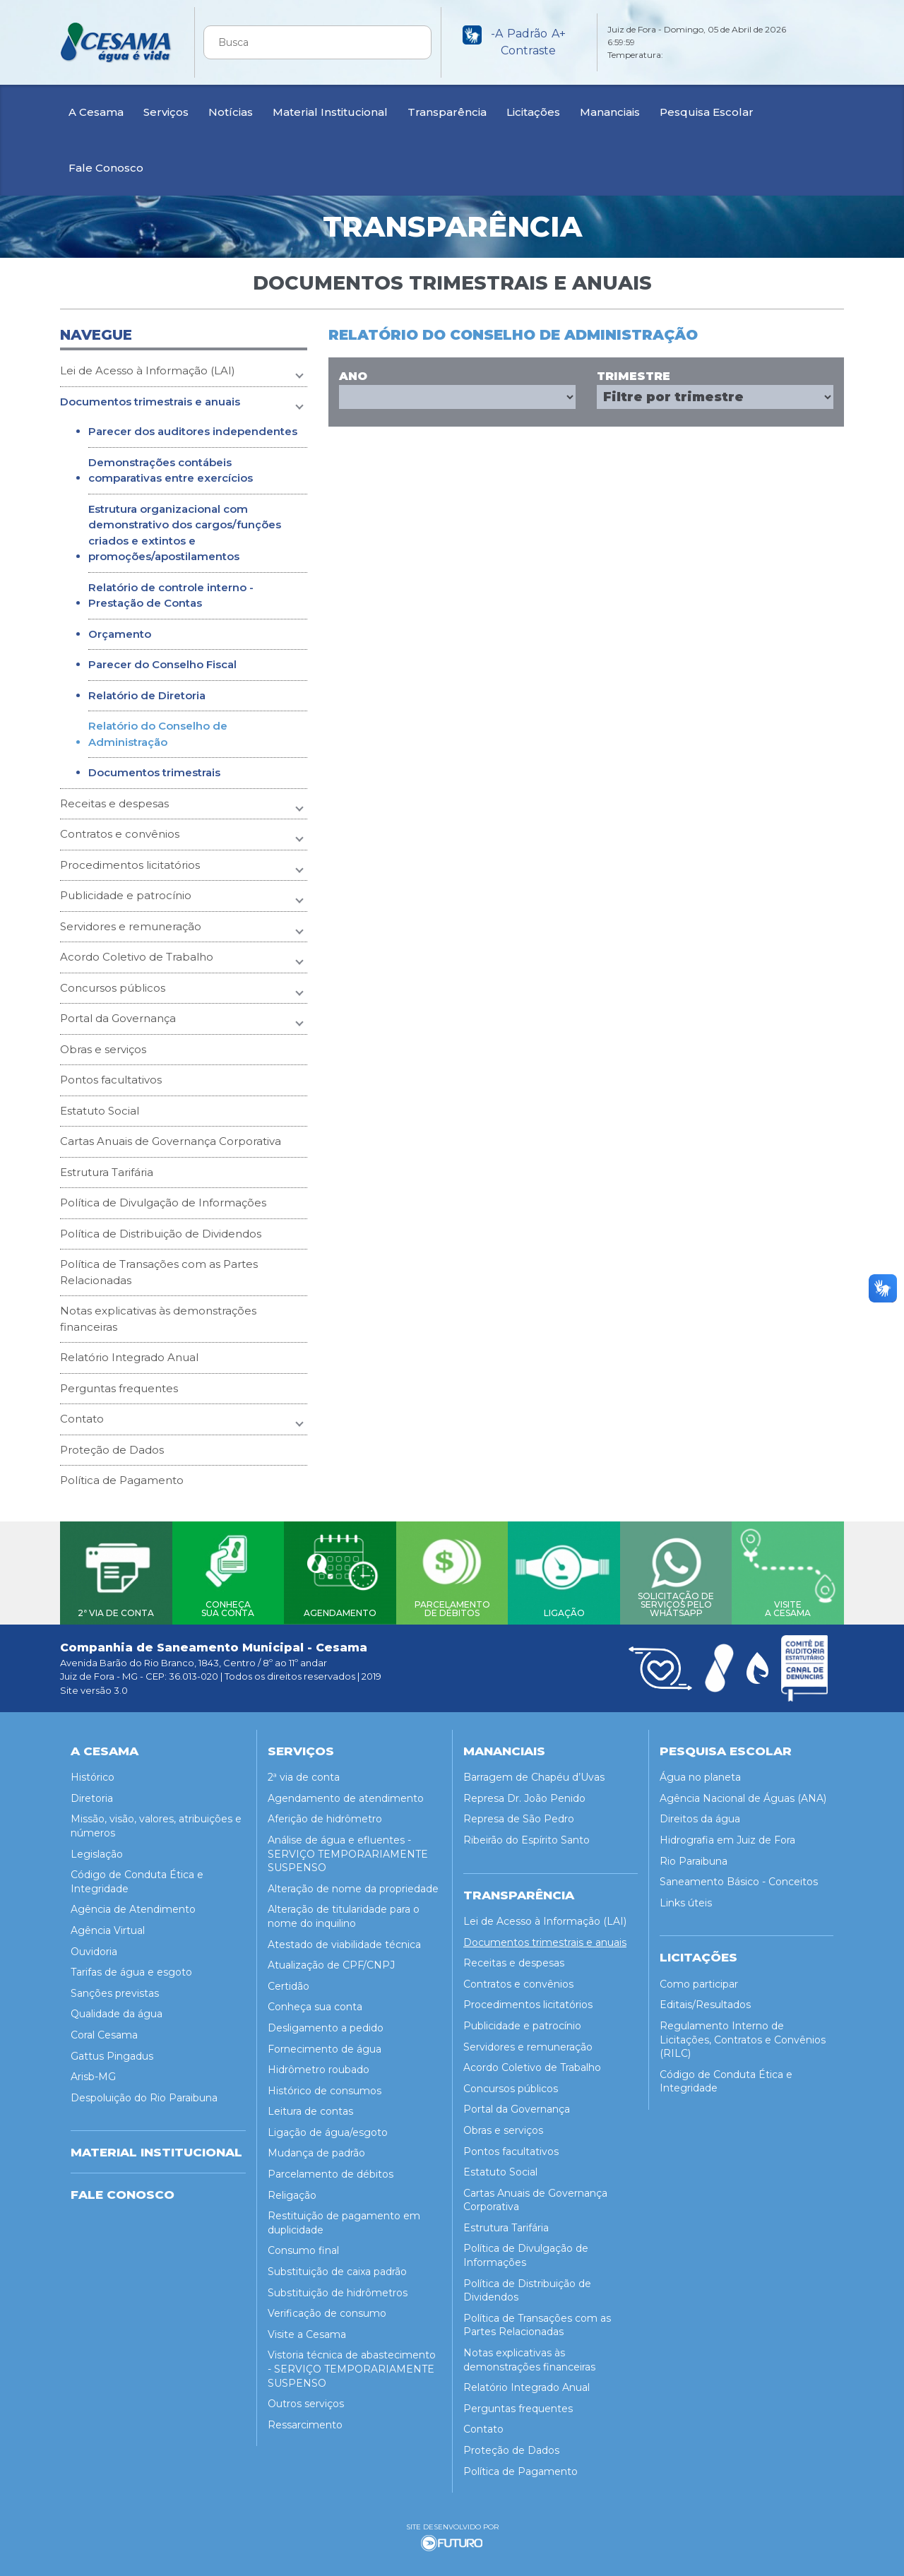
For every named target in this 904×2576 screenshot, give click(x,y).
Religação (292, 2189)
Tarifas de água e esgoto (131, 1965)
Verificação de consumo (327, 2307)
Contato (82, 1418)
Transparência (447, 112)
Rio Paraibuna (693, 1854)
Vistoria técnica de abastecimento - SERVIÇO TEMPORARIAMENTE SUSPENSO (352, 2362)
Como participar (699, 1977)
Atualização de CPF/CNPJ (331, 1958)
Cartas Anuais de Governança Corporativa (170, 1141)
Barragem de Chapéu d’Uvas (534, 1770)
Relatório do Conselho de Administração (157, 734)
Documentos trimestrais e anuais (150, 401)
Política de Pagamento (122, 1480)
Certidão (288, 1979)
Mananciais (610, 112)
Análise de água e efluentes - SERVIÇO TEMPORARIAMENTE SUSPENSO (348, 1847)
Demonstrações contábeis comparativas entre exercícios (170, 470)
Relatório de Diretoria (147, 695)
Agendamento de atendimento (346, 1792)
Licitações (533, 112)
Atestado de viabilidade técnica (344, 1937)
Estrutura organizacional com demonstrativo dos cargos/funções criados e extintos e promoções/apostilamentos (184, 533)
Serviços (166, 112)
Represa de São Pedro (518, 1812)
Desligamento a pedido (325, 2021)
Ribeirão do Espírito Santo (526, 1833)
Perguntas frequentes (119, 1388)
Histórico (92, 1770)
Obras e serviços (103, 1049)
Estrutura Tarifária (106, 1172)
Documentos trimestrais (154, 772)
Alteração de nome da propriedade (353, 1882)
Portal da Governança (118, 1018)
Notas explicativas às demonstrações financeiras (158, 1319)
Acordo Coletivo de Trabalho (136, 956)
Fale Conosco (106, 167)
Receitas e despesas (114, 803)
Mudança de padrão (316, 2146)
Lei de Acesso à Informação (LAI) (147, 370)
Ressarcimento (305, 2418)
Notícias (230, 112)
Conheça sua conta (315, 2000)
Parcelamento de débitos (330, 2167)
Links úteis (686, 1896)
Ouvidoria (94, 1944)
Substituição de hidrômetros (338, 2286)
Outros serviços (306, 2397)
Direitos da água (700, 1812)
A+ (559, 33)
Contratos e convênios (119, 834)
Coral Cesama (104, 2028)
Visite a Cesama (307, 2328)
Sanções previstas (115, 1987)
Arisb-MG (93, 2070)
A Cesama (96, 112)
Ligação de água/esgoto (328, 2126)
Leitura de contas (310, 2105)
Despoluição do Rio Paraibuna (144, 2091)
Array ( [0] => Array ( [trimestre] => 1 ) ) (715, 397)
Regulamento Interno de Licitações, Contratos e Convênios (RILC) (743, 2033)
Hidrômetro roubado (318, 2063)
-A (497, 33)
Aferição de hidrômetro (325, 1812)
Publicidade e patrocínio (125, 895)
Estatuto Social (99, 1110)
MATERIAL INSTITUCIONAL (156, 2146)
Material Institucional (330, 112)
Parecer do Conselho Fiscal (162, 664)
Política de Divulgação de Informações (163, 1202)
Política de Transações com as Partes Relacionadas (159, 1272)
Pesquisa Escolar (707, 112)
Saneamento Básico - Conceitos (739, 1875)
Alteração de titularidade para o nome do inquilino (344, 1910)
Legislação (97, 1847)
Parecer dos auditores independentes (192, 431)
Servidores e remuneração (130, 926)
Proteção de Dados (112, 1449)
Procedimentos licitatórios (130, 865)
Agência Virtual (108, 1924)
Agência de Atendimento (133, 1903)
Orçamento (119, 634)
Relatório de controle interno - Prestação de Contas (171, 595)
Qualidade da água (116, 2007)
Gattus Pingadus (112, 2049)
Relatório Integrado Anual (129, 1357)
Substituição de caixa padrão (337, 2265)
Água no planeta (700, 1770)
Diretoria (92, 1792)
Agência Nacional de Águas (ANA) (743, 1792)
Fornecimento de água (324, 2042)
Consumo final (303, 2244)
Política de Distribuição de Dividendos (160, 1233)
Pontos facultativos (111, 1079)
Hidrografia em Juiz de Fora (727, 1833)
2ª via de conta (304, 1770)
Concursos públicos (112, 988)
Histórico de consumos (324, 2084)
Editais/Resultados (705, 1998)
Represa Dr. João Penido (524, 1792)
